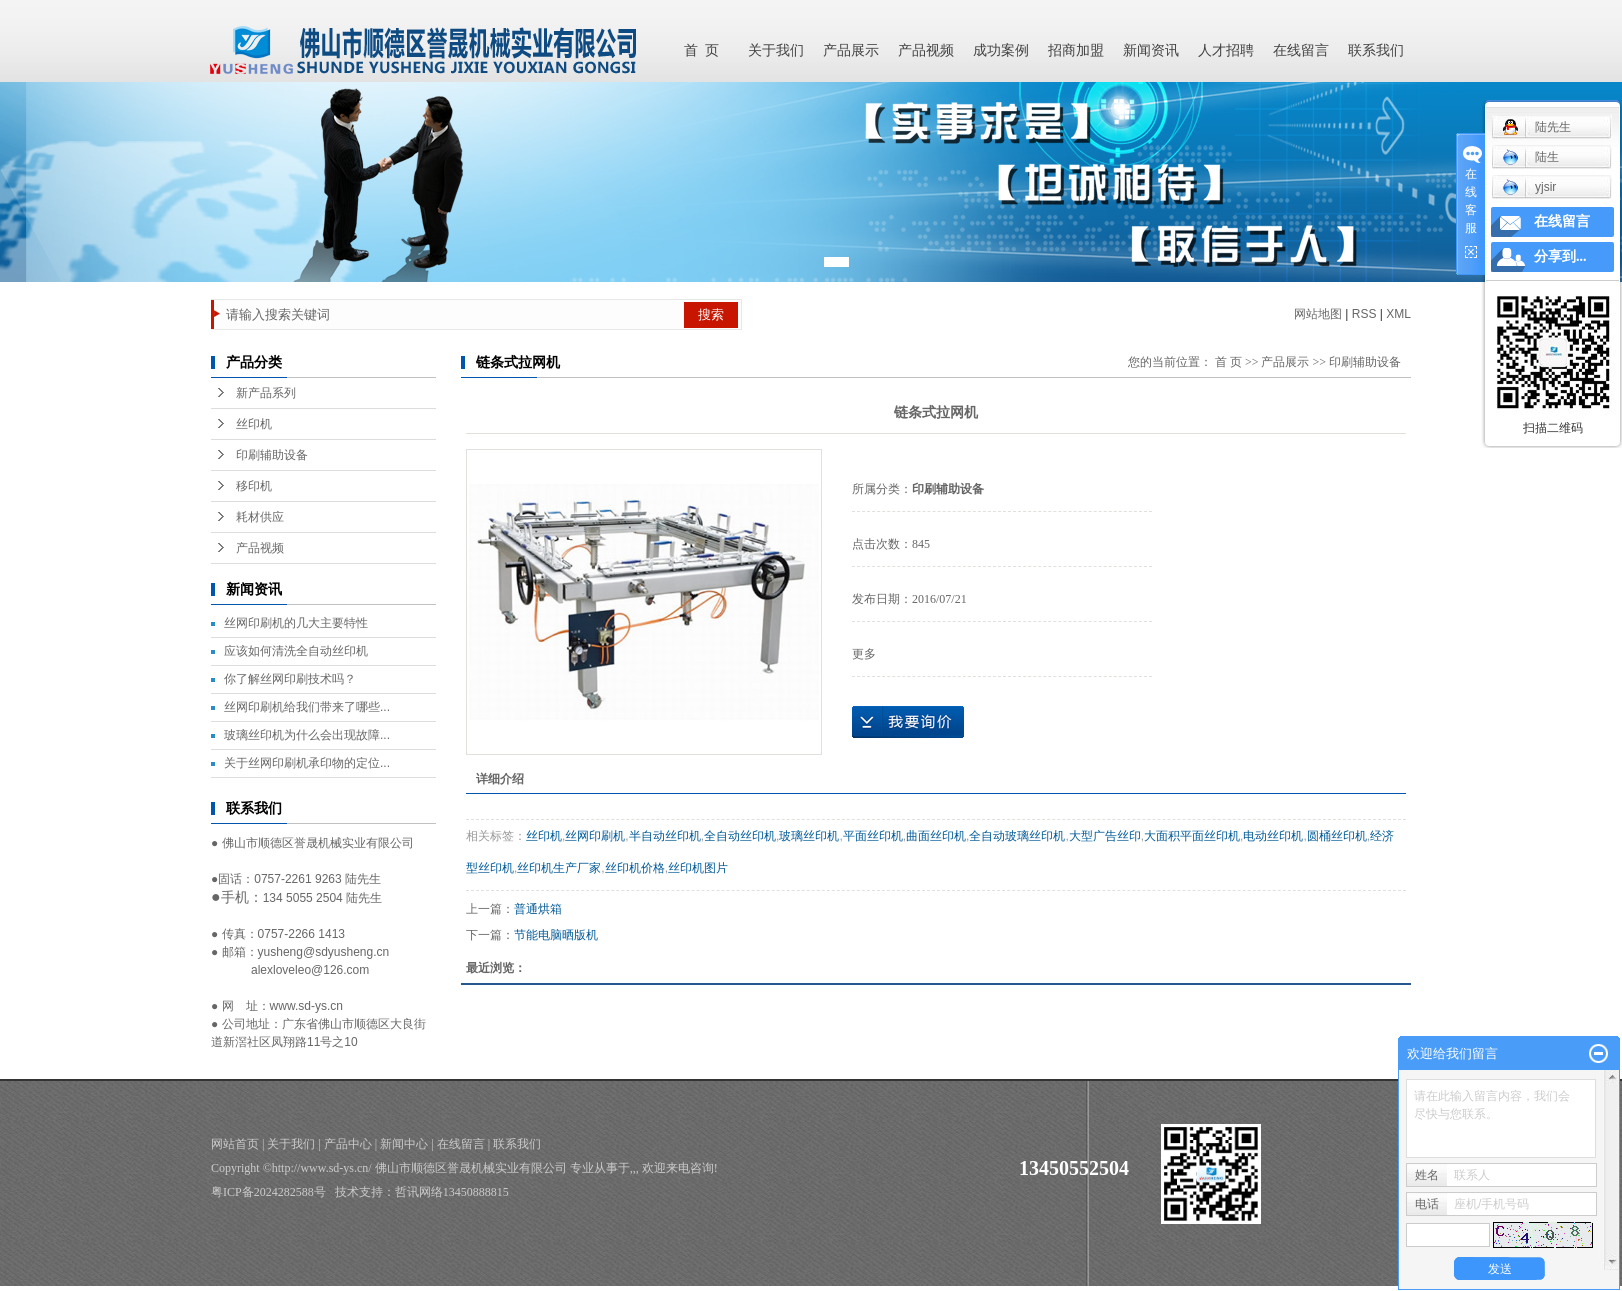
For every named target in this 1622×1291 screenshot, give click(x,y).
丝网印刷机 (595, 836)
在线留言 (1301, 50)
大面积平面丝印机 (1192, 836)
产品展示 (851, 50)
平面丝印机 (873, 836)
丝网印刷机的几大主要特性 (296, 623)
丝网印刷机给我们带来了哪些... (307, 707)
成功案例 (1001, 50)
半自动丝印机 (665, 836)
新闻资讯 (1151, 50)
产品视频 (926, 50)
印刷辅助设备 (272, 455)
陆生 (1530, 157)
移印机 (254, 486)
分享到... (1560, 256)
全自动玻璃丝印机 (1017, 836)
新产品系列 (266, 393)
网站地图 (1318, 314)
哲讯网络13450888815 (452, 1192)
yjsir (1529, 187)
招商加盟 (1076, 50)
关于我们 (776, 50)
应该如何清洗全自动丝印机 (296, 651)
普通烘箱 (538, 909)
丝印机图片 (698, 868)
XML (1398, 314)
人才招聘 (1226, 50)
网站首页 (235, 1144)
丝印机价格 (635, 868)
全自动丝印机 (740, 836)
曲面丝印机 (936, 836)
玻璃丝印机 (809, 836)
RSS (1364, 314)
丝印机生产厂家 (559, 868)
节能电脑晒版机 (556, 935)
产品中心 (348, 1144)
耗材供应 (260, 517)
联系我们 (1376, 50)
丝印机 (254, 424)
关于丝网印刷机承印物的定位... (307, 763)
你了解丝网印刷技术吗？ (290, 679)
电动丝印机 (1273, 836)
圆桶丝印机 (1337, 836)
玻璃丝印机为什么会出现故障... (307, 735)
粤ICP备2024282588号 (268, 1192)
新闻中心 (404, 1144)
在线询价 (908, 722)
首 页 (701, 50)
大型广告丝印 (1105, 836)
